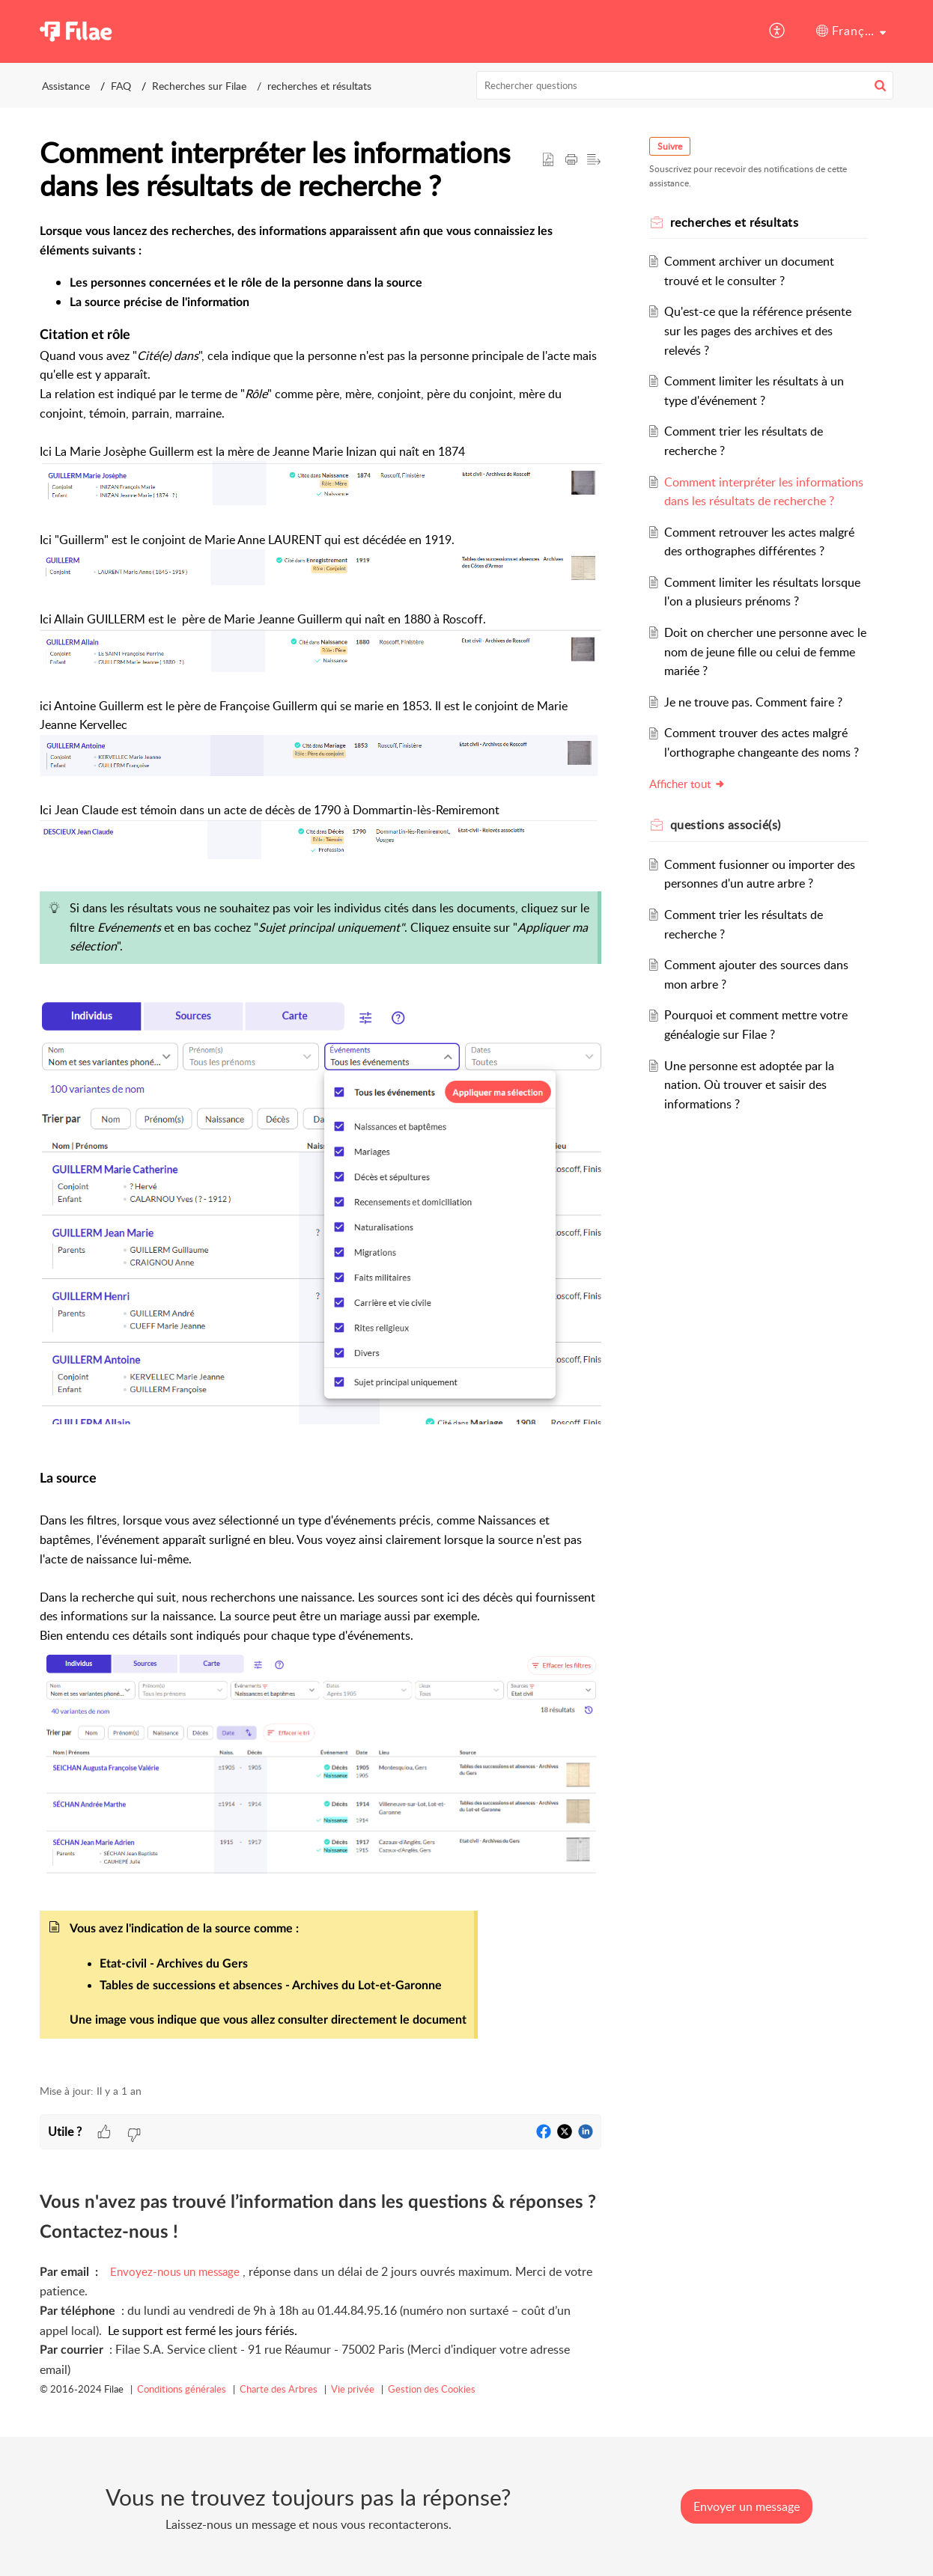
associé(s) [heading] (725, 825)
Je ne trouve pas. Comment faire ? (754, 702)
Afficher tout (687, 783)
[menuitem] (694, 31)
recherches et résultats (319, 86)
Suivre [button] (669, 146)
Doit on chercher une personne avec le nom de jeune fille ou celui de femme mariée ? (766, 651)
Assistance (694, 30)
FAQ (121, 86)
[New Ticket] (746, 2506)
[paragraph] (320, 1145)
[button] (777, 31)
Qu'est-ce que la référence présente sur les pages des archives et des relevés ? (758, 330)
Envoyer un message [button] (746, 2506)
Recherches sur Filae (199, 86)
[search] (685, 85)
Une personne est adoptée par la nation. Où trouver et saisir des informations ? (750, 1084)
